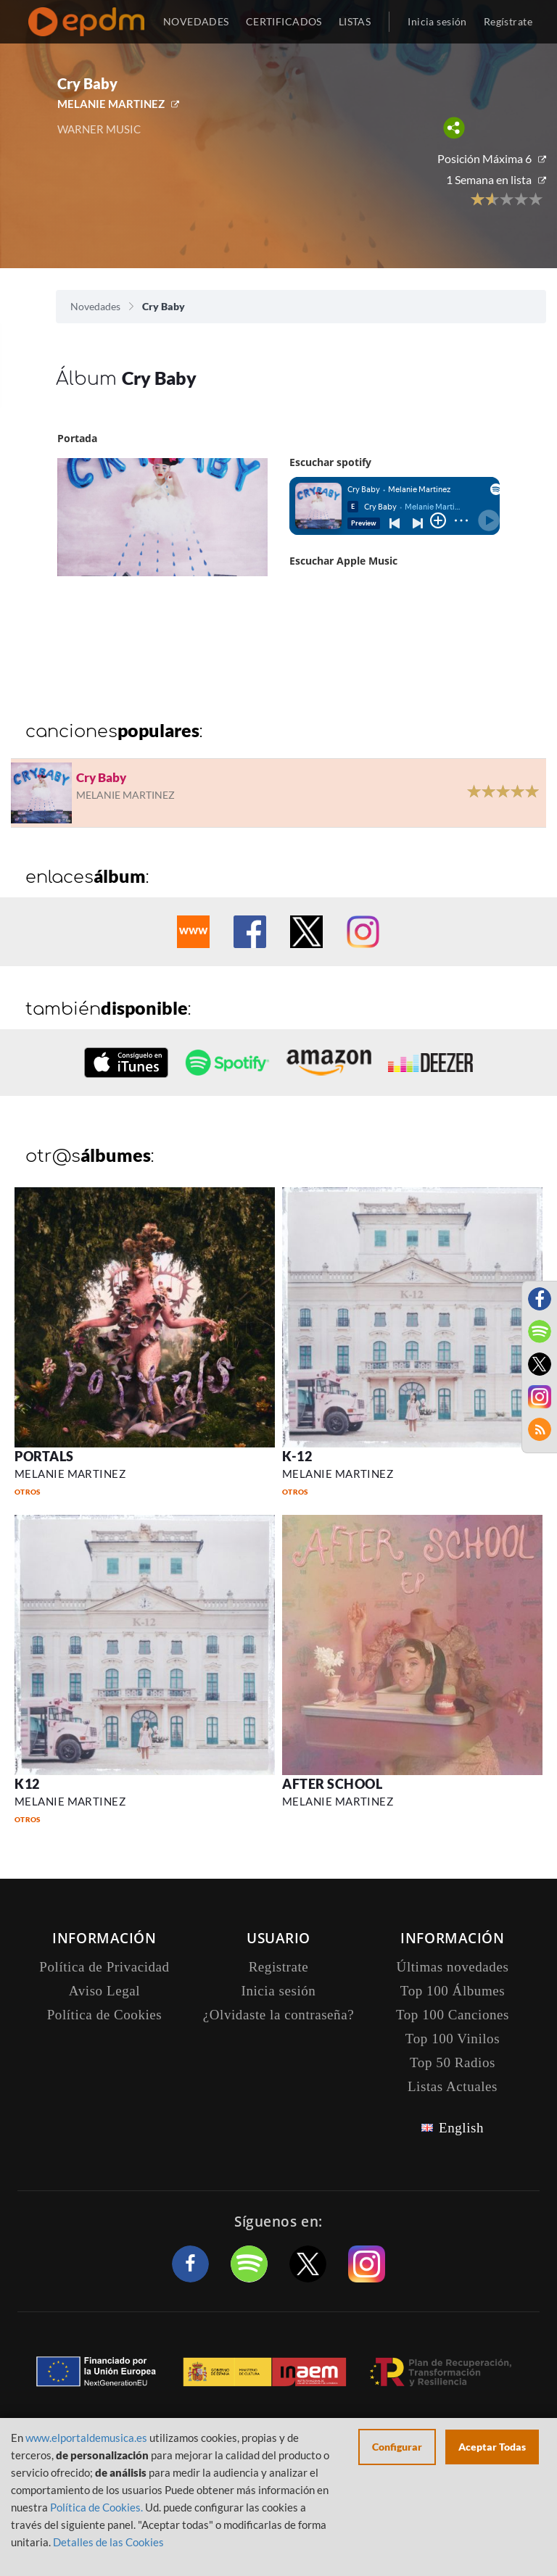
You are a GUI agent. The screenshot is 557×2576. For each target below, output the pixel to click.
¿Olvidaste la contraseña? (278, 2014)
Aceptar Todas (492, 2446)
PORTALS (44, 1456)
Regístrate (508, 21)
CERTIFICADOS (284, 21)
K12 (27, 1784)
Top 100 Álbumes (452, 1990)
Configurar (397, 2446)
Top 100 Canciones (452, 2014)
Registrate (279, 1966)
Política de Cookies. (96, 2507)
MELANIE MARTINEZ (111, 103)
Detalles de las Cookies (108, 2541)
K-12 (297, 1456)
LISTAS (355, 21)
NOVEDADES (196, 21)
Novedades (95, 306)
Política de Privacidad (104, 1966)
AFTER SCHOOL (332, 1784)
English (461, 2127)
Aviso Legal (104, 1990)
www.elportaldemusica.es (86, 2437)
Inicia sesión (437, 21)
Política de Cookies (104, 2014)
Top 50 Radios (452, 2062)
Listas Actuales (453, 2086)
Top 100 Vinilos (452, 2038)
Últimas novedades (453, 1966)
